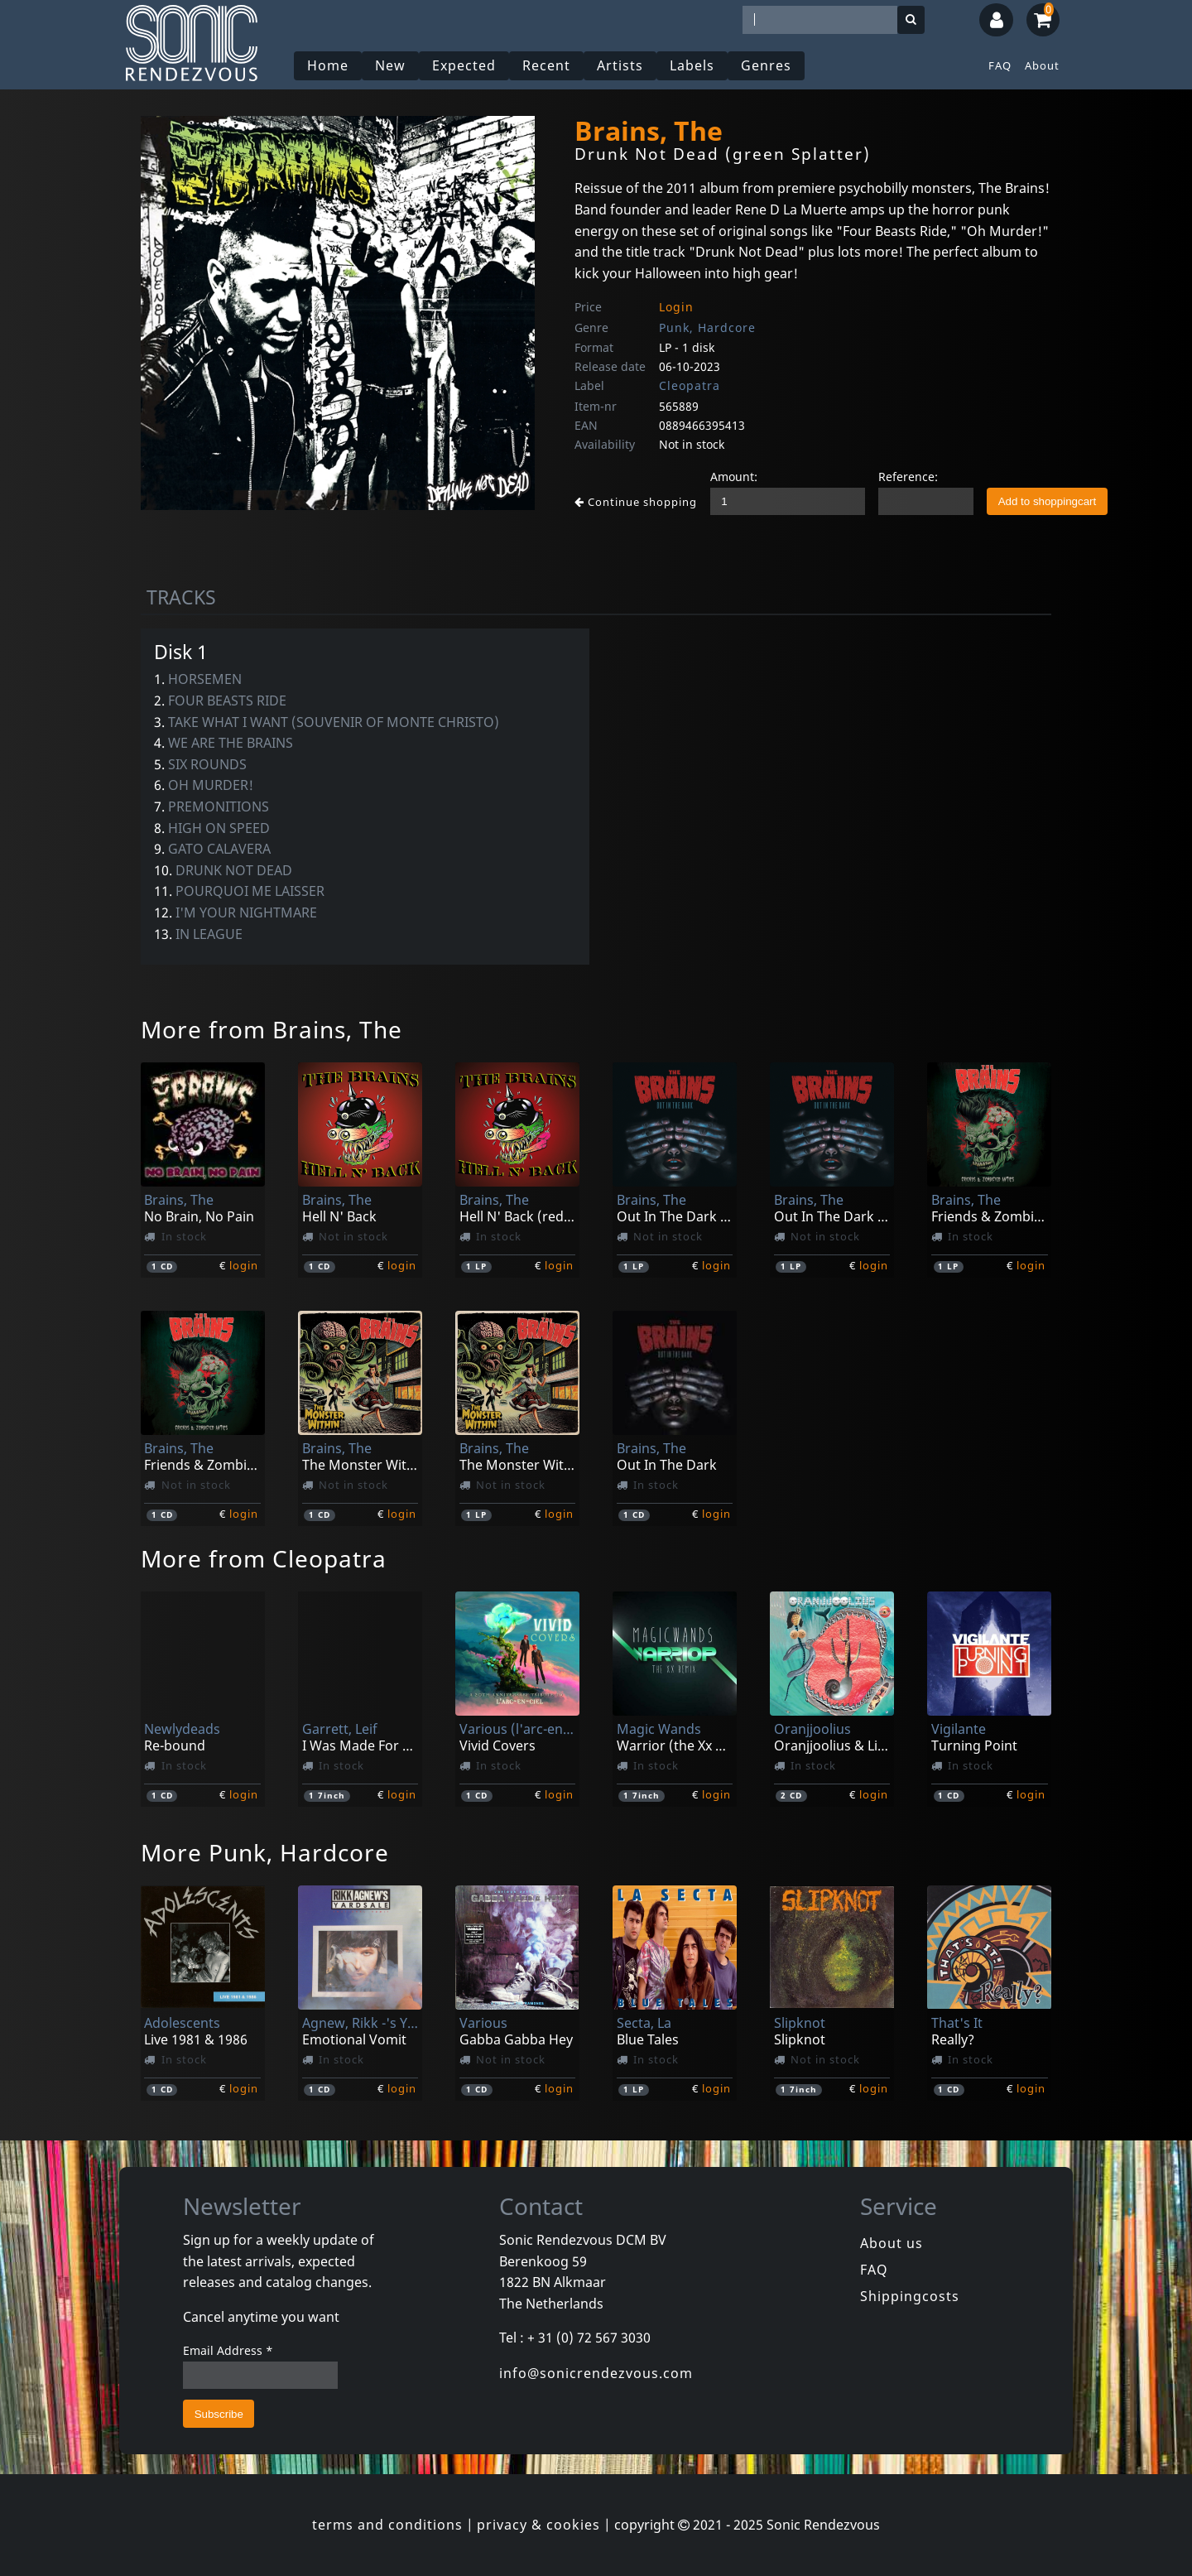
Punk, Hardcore (707, 327)
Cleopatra (689, 385)
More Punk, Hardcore (265, 1852)
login (243, 1265)
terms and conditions (387, 2525)
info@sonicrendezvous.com (596, 2373)
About (1042, 65)
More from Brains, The (271, 1029)
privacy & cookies (538, 2525)
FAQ (1000, 65)
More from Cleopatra (264, 1558)
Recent (546, 65)
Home (327, 65)
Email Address (228, 2350)
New (390, 65)
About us (891, 2243)
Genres (766, 65)
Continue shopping (635, 501)
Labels (692, 65)
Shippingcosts (909, 2296)
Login (676, 307)
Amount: (733, 476)
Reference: (908, 476)
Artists (620, 65)
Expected (464, 65)
